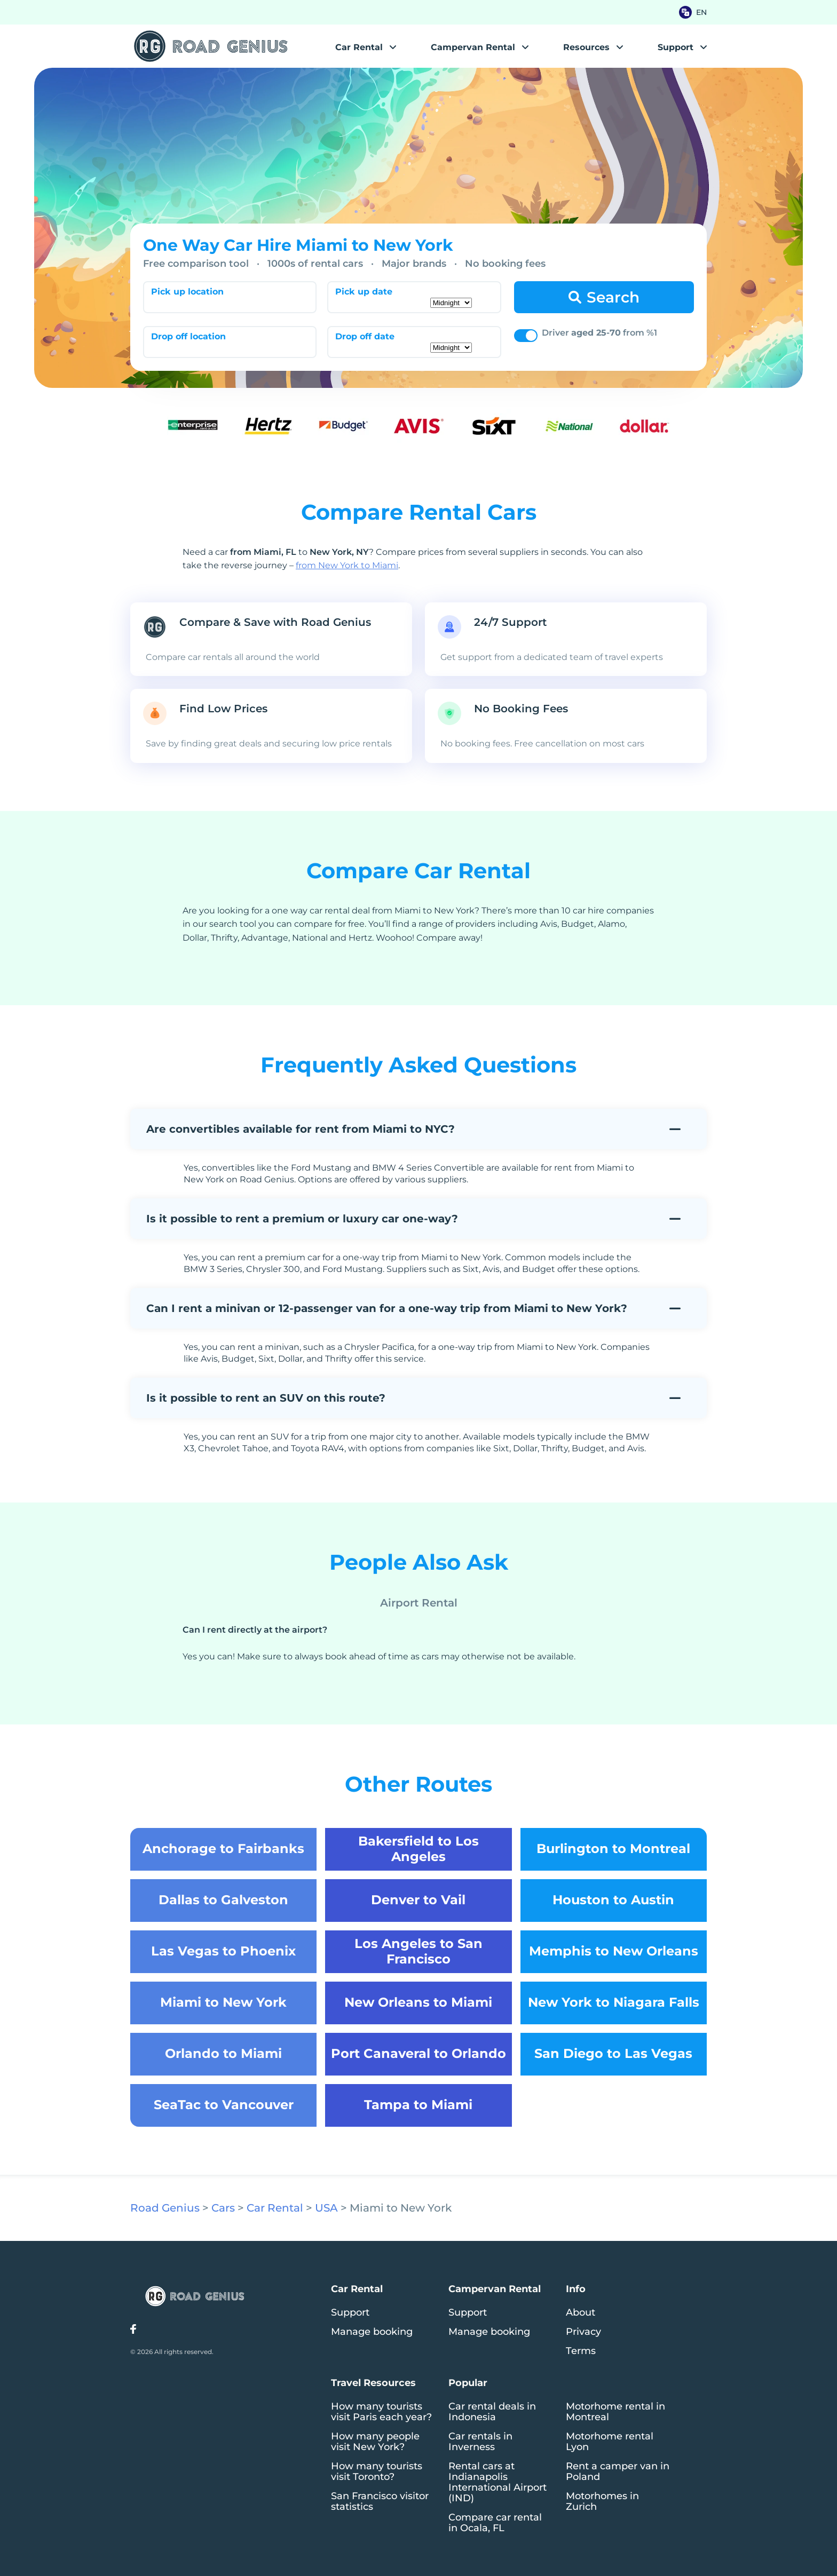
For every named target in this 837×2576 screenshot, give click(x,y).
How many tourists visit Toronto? (376, 2471)
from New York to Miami (347, 565)
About (580, 2312)
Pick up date (363, 292)
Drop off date (364, 336)
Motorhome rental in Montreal (615, 2411)
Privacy (583, 2332)
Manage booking (372, 2332)
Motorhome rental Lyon (609, 2441)
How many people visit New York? (375, 2441)
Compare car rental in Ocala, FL (495, 2522)
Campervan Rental (473, 47)
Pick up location (187, 292)
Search (613, 297)
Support (350, 2312)
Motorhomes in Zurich (602, 2501)
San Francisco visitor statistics (380, 2501)
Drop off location (188, 336)
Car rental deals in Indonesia (492, 2411)
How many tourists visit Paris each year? (381, 2411)
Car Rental (359, 47)
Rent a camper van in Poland (617, 2471)
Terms (581, 2351)
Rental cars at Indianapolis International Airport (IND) (497, 2482)
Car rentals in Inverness (480, 2441)
